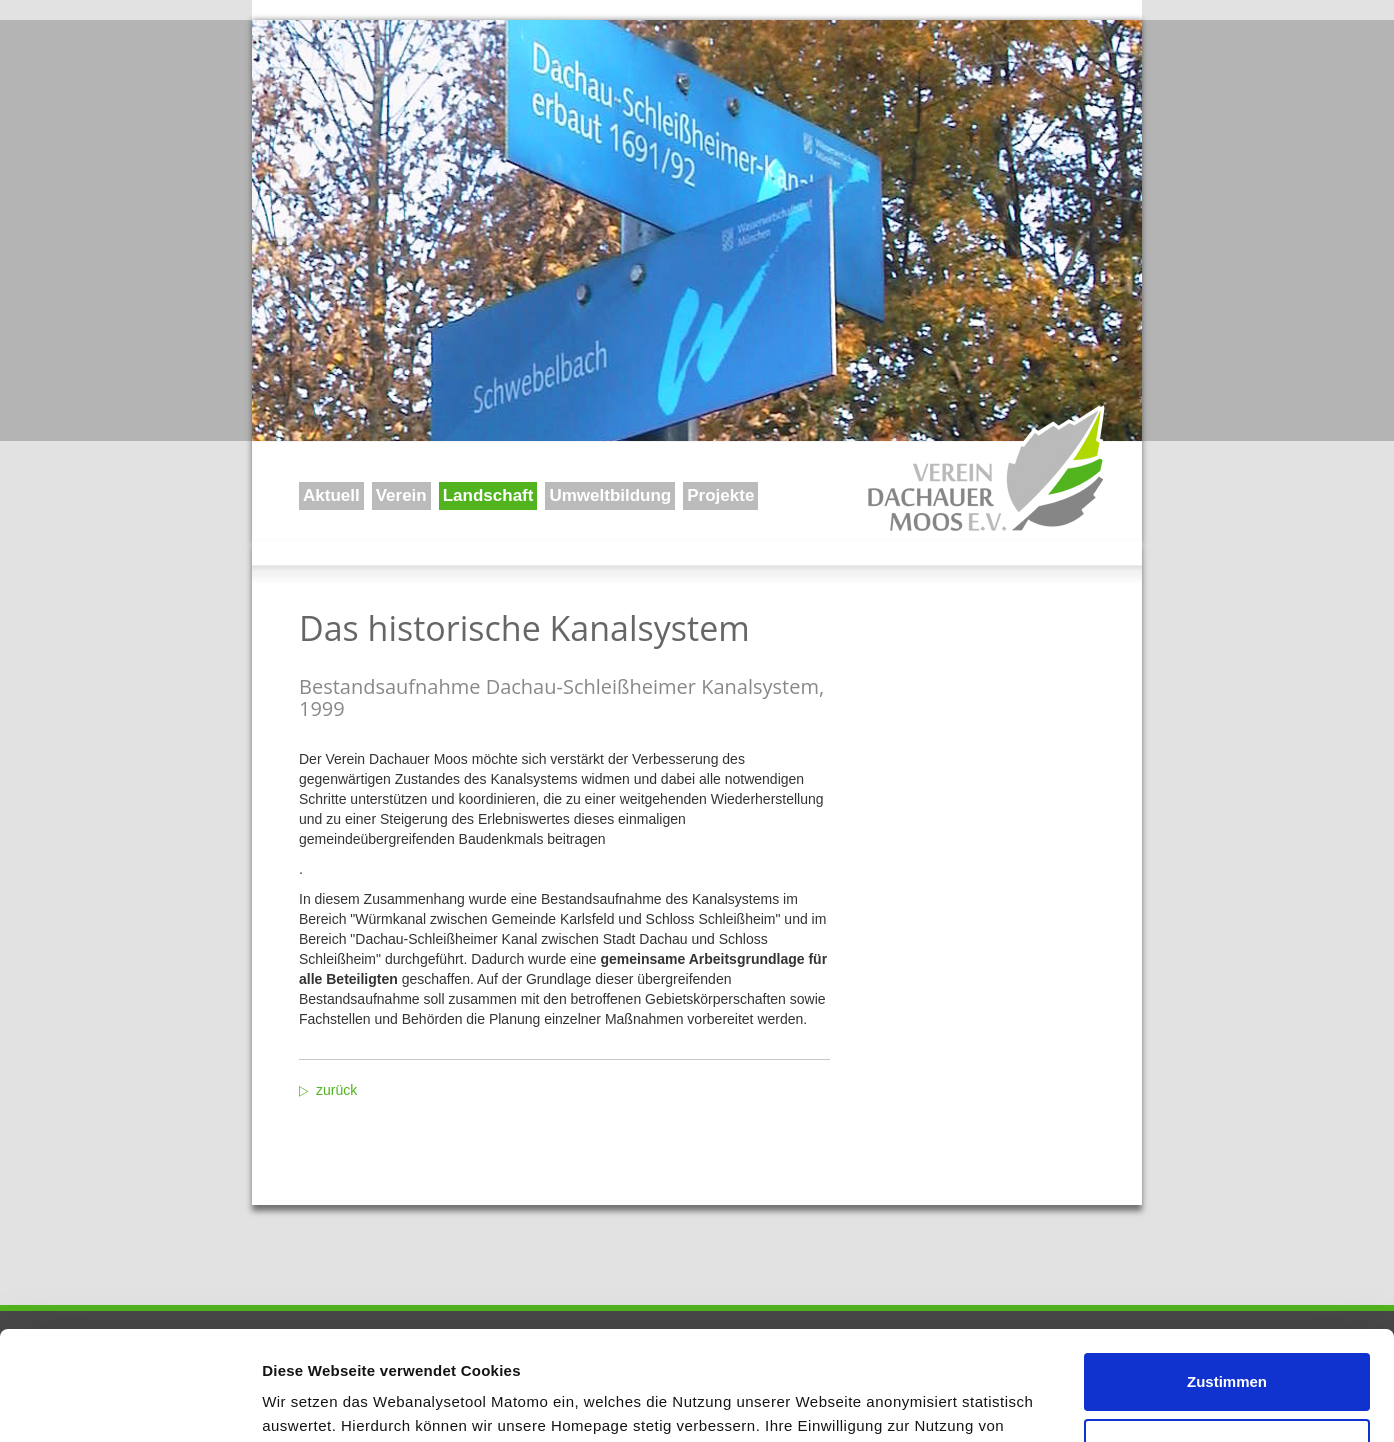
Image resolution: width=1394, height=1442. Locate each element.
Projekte (720, 495)
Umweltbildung (610, 495)
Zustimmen (1227, 1279)
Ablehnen (1227, 1344)
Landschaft (488, 495)
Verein (401, 495)
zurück (336, 1090)
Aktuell (331, 495)
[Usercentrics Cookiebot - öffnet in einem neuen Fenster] (129, 1403)
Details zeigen (312, 1402)
